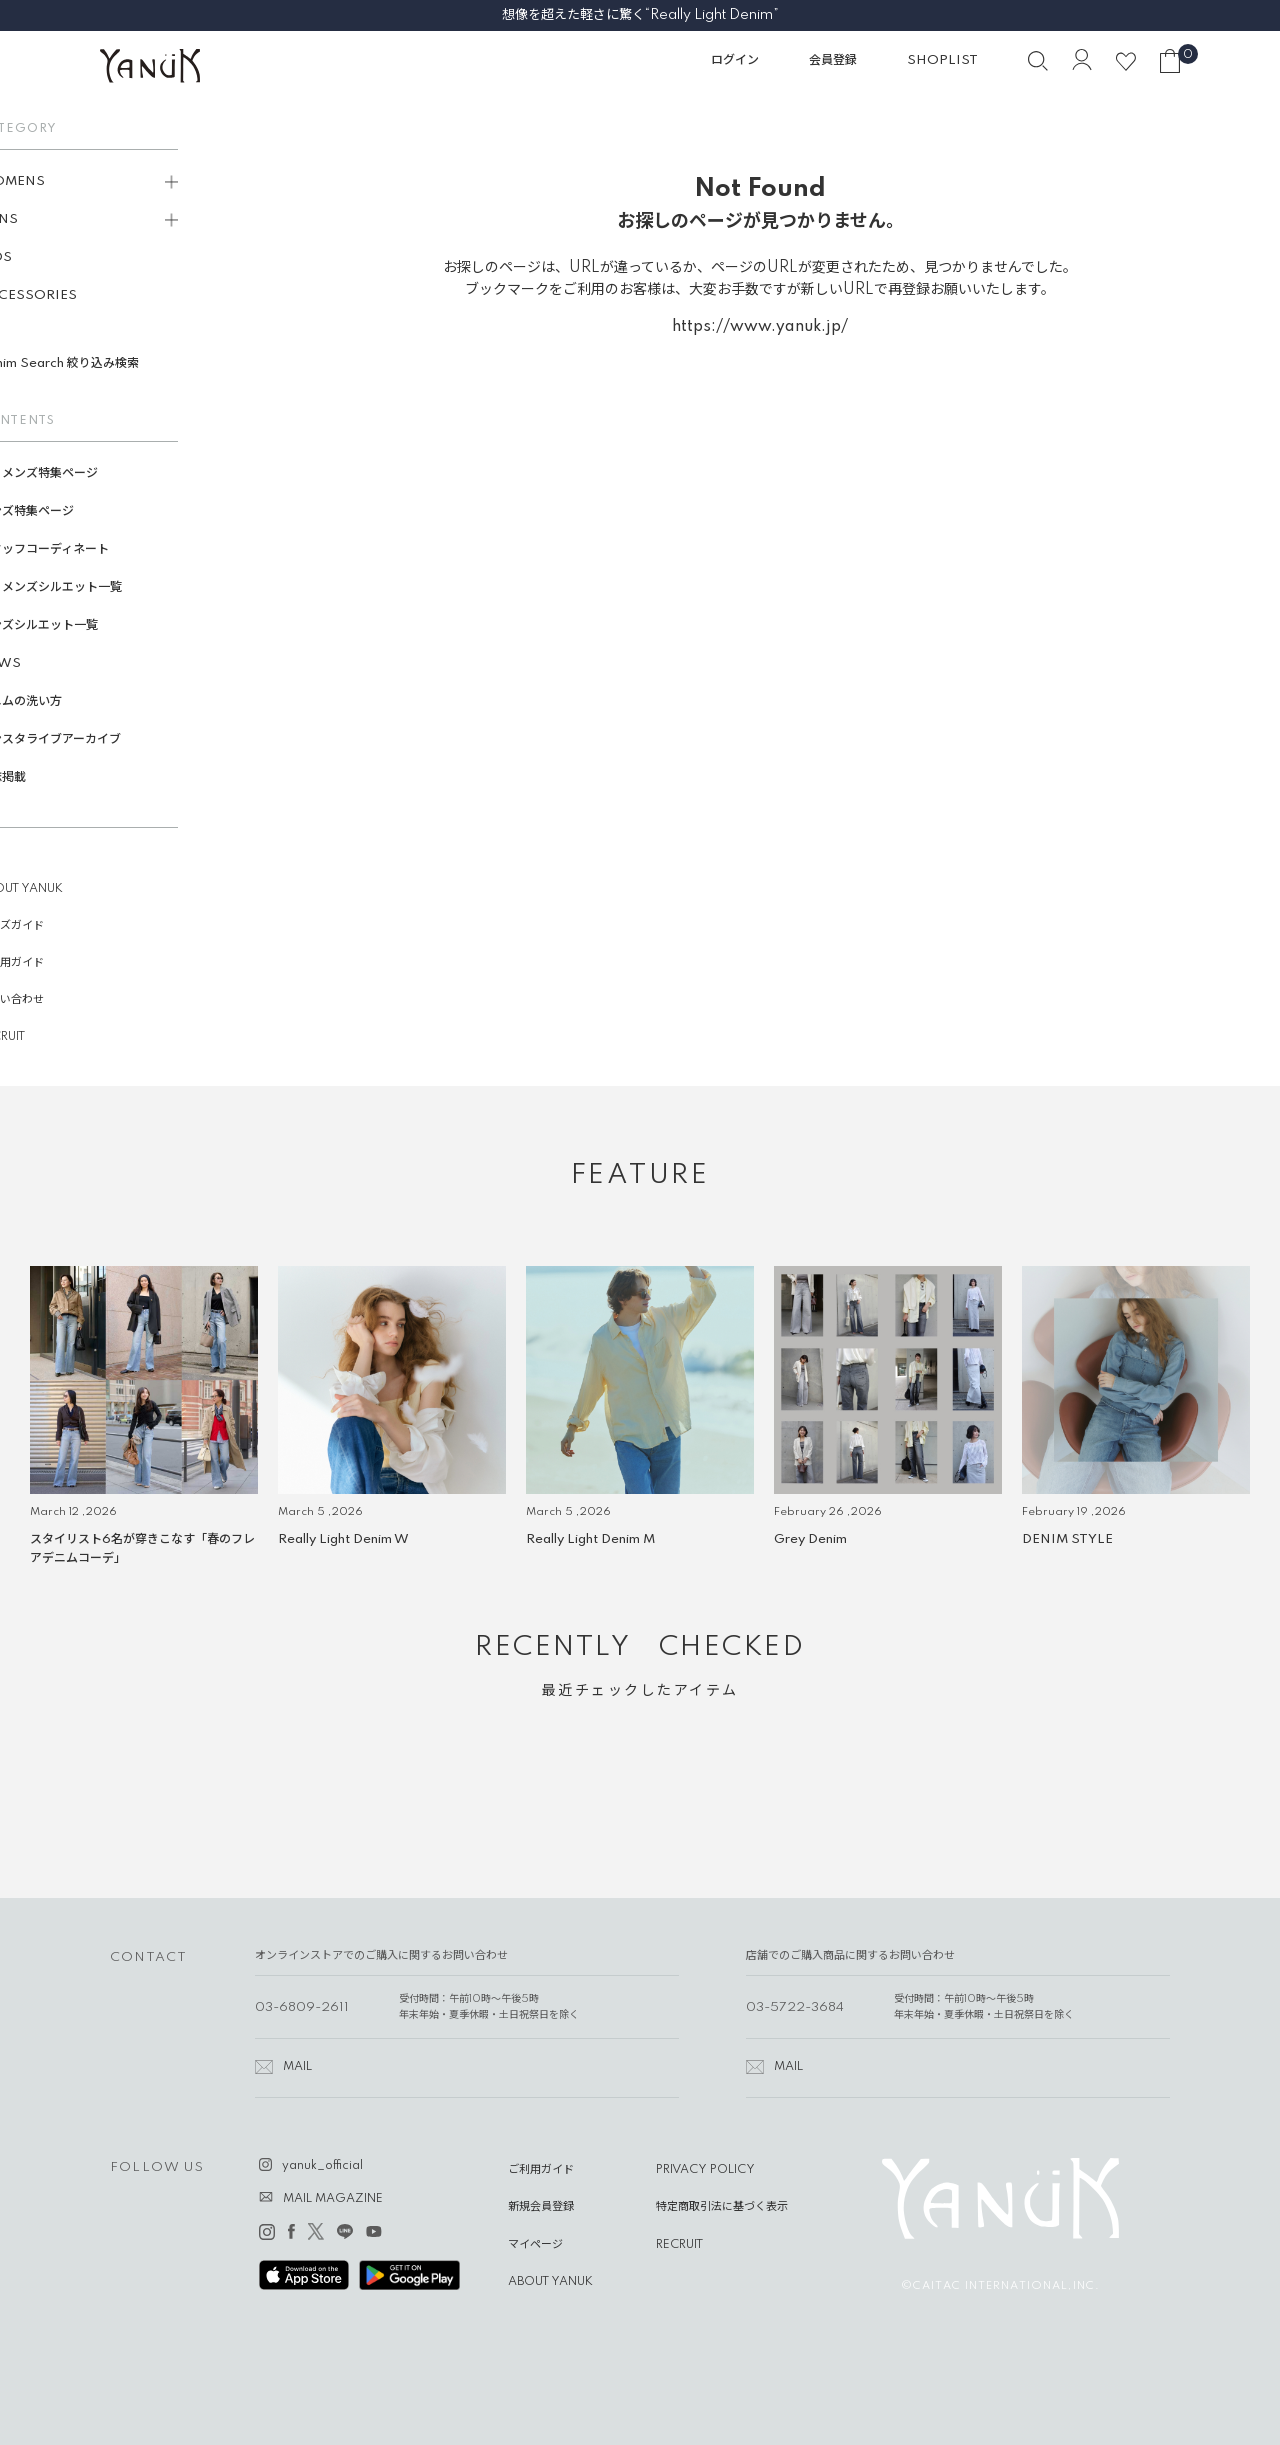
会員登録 (833, 60)
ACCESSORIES (69, 295)
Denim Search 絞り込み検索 (100, 363)
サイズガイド (53, 926)
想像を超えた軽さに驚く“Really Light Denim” (640, 15)
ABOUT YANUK (62, 889)
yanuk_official (322, 2166)
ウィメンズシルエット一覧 (92, 587)
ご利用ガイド (53, 963)
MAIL (297, 2067)
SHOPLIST (942, 60)
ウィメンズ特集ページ (80, 473)
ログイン (735, 60)
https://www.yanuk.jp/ (760, 327)
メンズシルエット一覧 (80, 625)
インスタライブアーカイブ (91, 739)
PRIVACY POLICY (705, 2170)
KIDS (37, 257)
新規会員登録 (541, 2207)
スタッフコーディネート (85, 549)
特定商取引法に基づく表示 (722, 2207)
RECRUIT (43, 1037)
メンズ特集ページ (68, 511)
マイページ (535, 2245)
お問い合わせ (53, 1000)
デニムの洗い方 (62, 701)
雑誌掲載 (44, 777)
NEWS (41, 663)
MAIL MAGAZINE (333, 2199)
